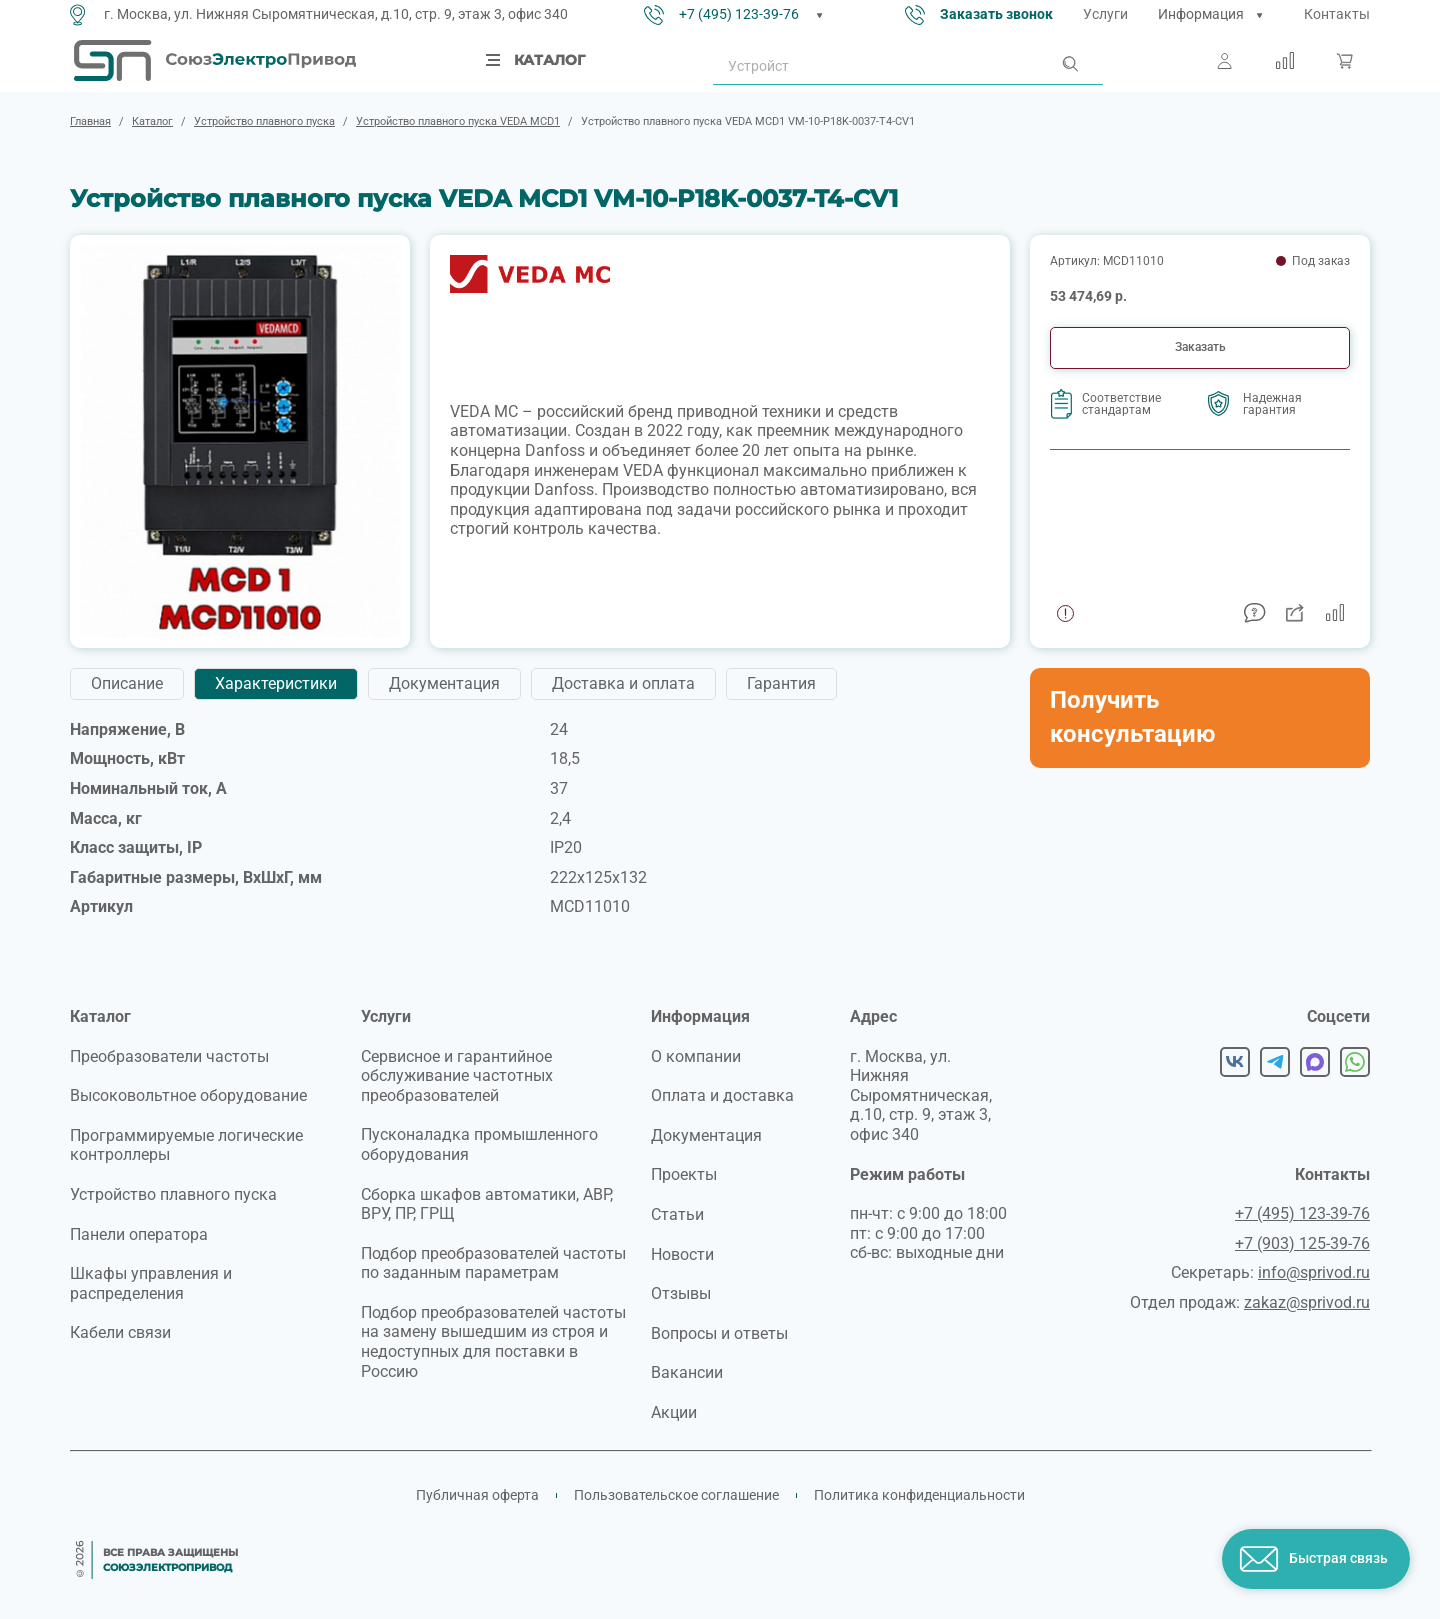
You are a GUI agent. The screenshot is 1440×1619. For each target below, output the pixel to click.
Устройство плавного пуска (173, 1194)
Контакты (1337, 14)
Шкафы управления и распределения (151, 1283)
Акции (674, 1412)
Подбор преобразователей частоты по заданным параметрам (493, 1263)
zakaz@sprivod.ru (1307, 1302)
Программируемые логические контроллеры (186, 1145)
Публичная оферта (477, 1495)
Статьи (677, 1214)
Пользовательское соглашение (676, 1495)
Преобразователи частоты (169, 1056)
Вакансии (687, 1372)
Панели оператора (139, 1234)
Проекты (684, 1174)
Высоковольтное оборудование (188, 1095)
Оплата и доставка (722, 1095)
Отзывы (681, 1293)
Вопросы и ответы (719, 1333)
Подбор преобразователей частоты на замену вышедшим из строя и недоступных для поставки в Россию (493, 1342)
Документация (706, 1135)
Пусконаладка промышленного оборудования (479, 1144)
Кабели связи (120, 1332)
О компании (696, 1056)
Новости (682, 1254)
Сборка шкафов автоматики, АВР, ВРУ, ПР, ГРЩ (487, 1204)
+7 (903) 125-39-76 (1302, 1243)
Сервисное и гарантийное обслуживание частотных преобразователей (457, 1076)
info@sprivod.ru (1314, 1272)
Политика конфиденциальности (919, 1495)
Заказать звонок (996, 14)
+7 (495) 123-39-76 (739, 14)
